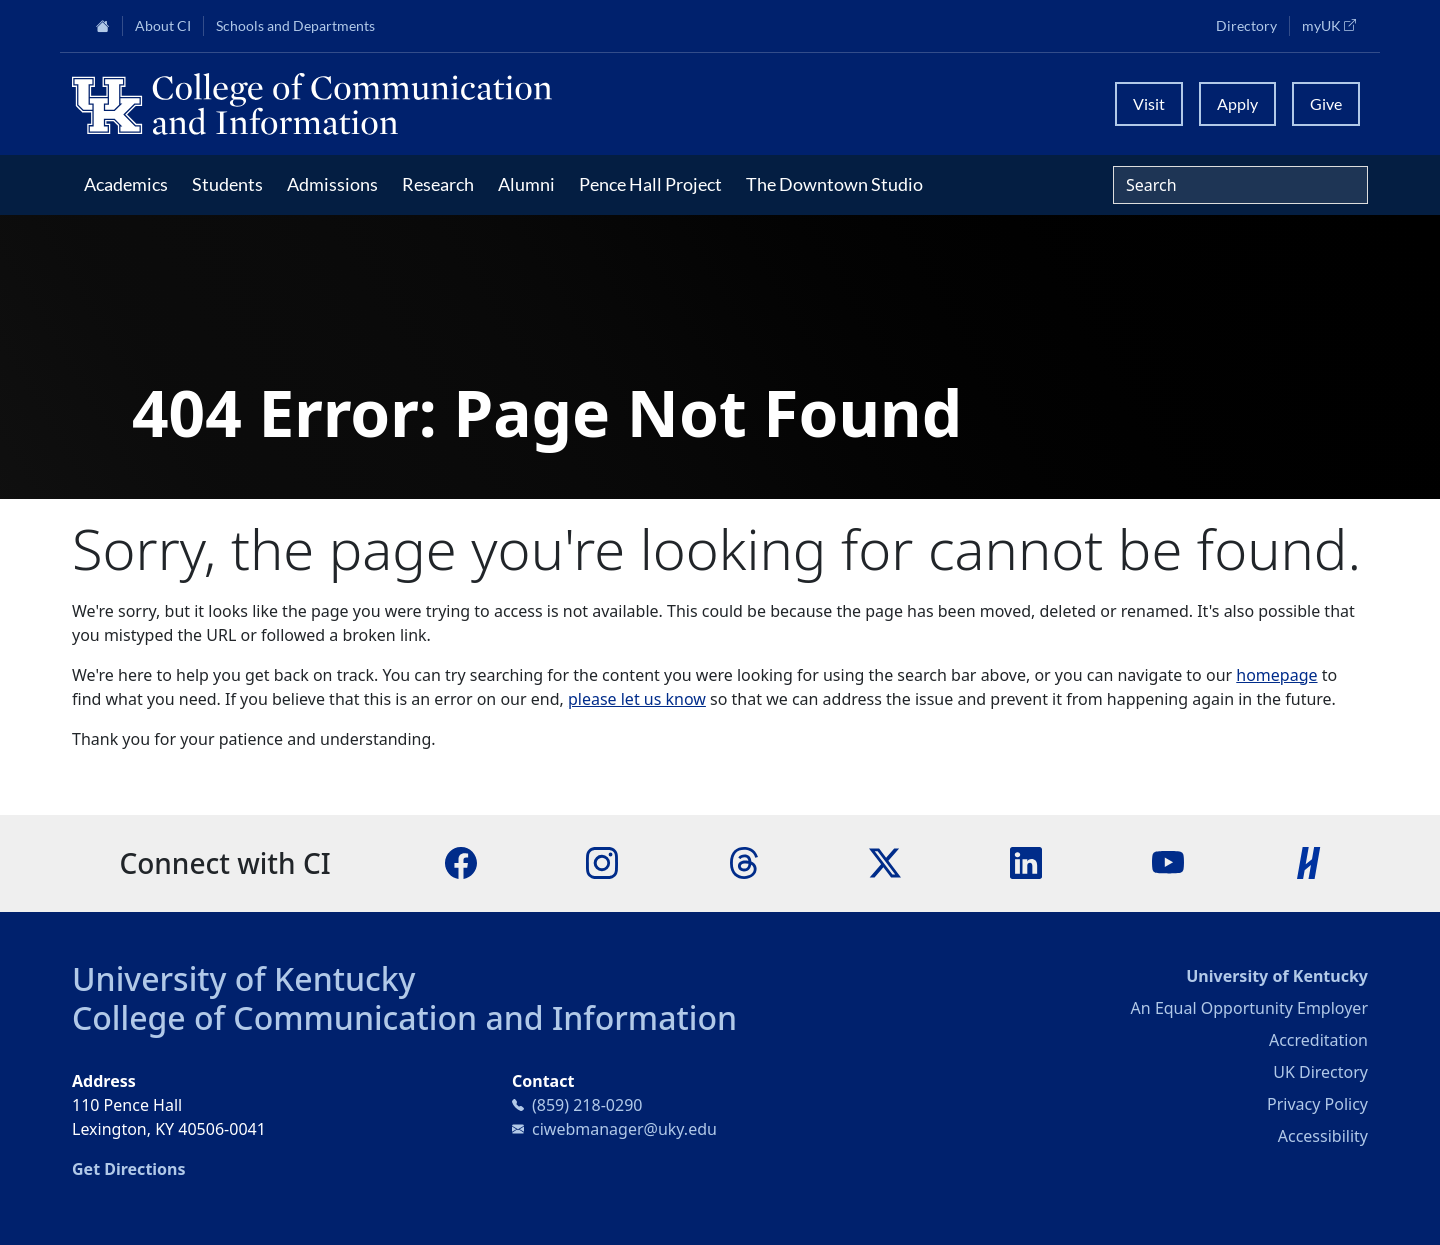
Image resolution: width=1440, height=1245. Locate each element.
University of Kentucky (244, 978)
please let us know (637, 699)
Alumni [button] (526, 184)
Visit (1149, 103)
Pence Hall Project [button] (650, 184)
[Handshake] (1309, 862)
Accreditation (1318, 1040)
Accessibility (1323, 1136)
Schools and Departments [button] (295, 26)
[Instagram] (602, 862)
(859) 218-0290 (587, 1105)
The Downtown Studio (834, 184)
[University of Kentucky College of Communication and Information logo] (558, 104)
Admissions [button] (332, 184)
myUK (1335, 25)
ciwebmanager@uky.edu (624, 1129)
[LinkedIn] (1026, 862)
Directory (1246, 26)
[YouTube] (1168, 862)
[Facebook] (461, 862)
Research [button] (438, 184)
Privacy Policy (1317, 1104)
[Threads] (744, 862)
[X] (885, 862)
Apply (1237, 103)
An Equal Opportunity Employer (1249, 1008)
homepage (1276, 675)
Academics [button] (126, 184)
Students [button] (227, 184)
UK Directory (1320, 1072)
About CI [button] (163, 26)
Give (1326, 103)
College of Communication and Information (404, 1017)
